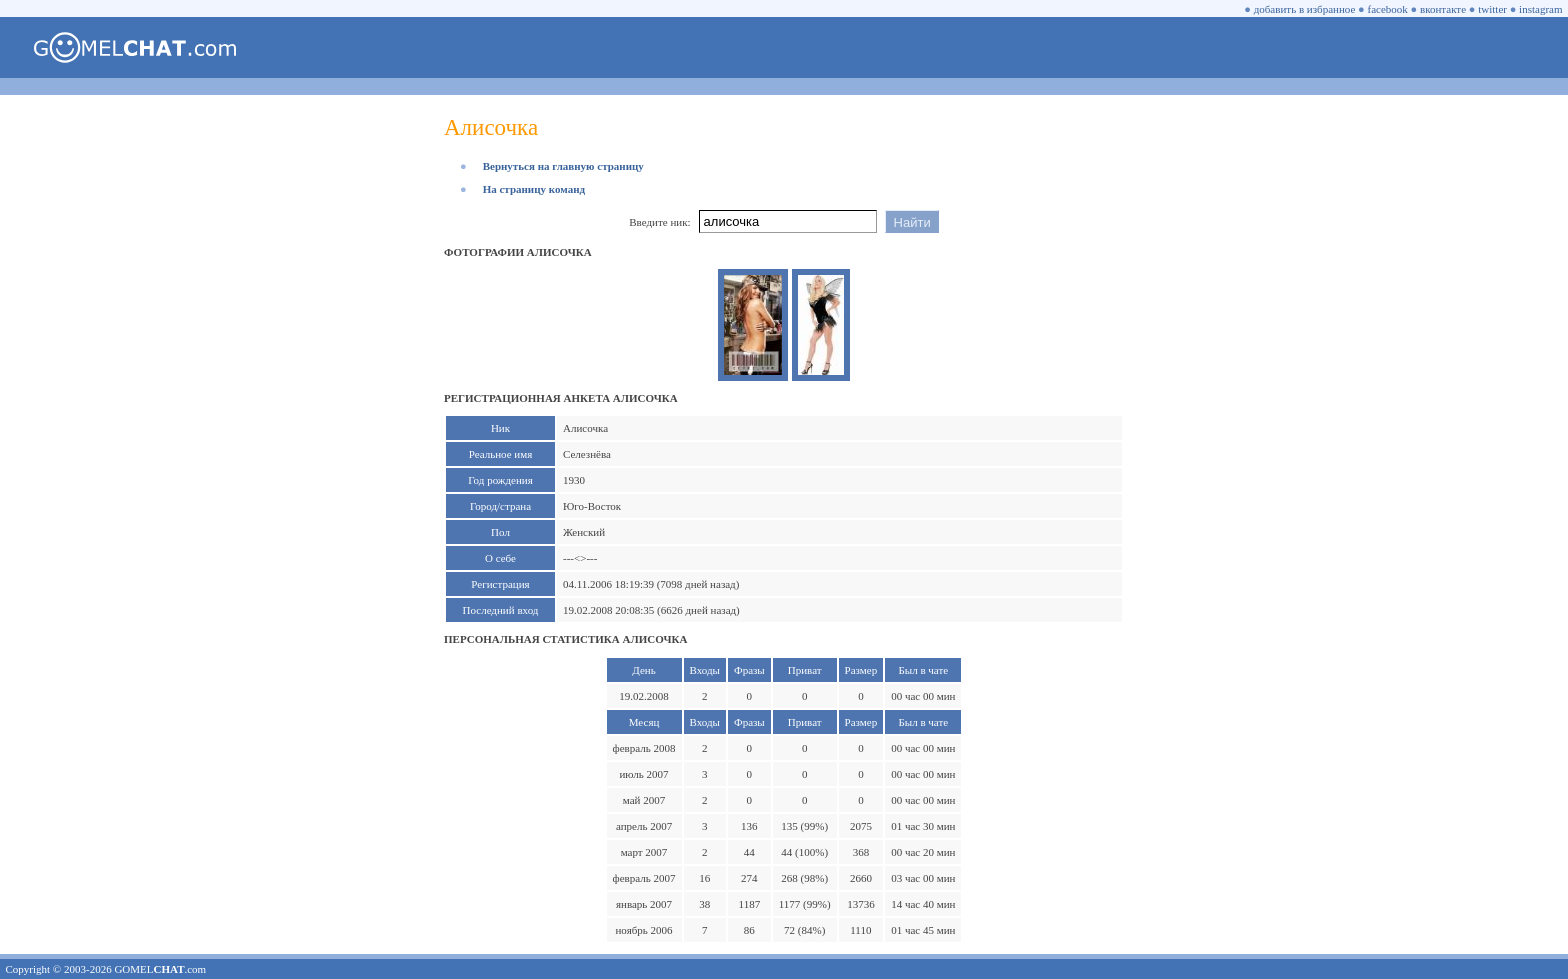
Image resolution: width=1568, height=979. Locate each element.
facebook (1388, 9)
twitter (1492, 9)
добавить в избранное (1305, 9)
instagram (1540, 9)
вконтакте (1443, 9)
